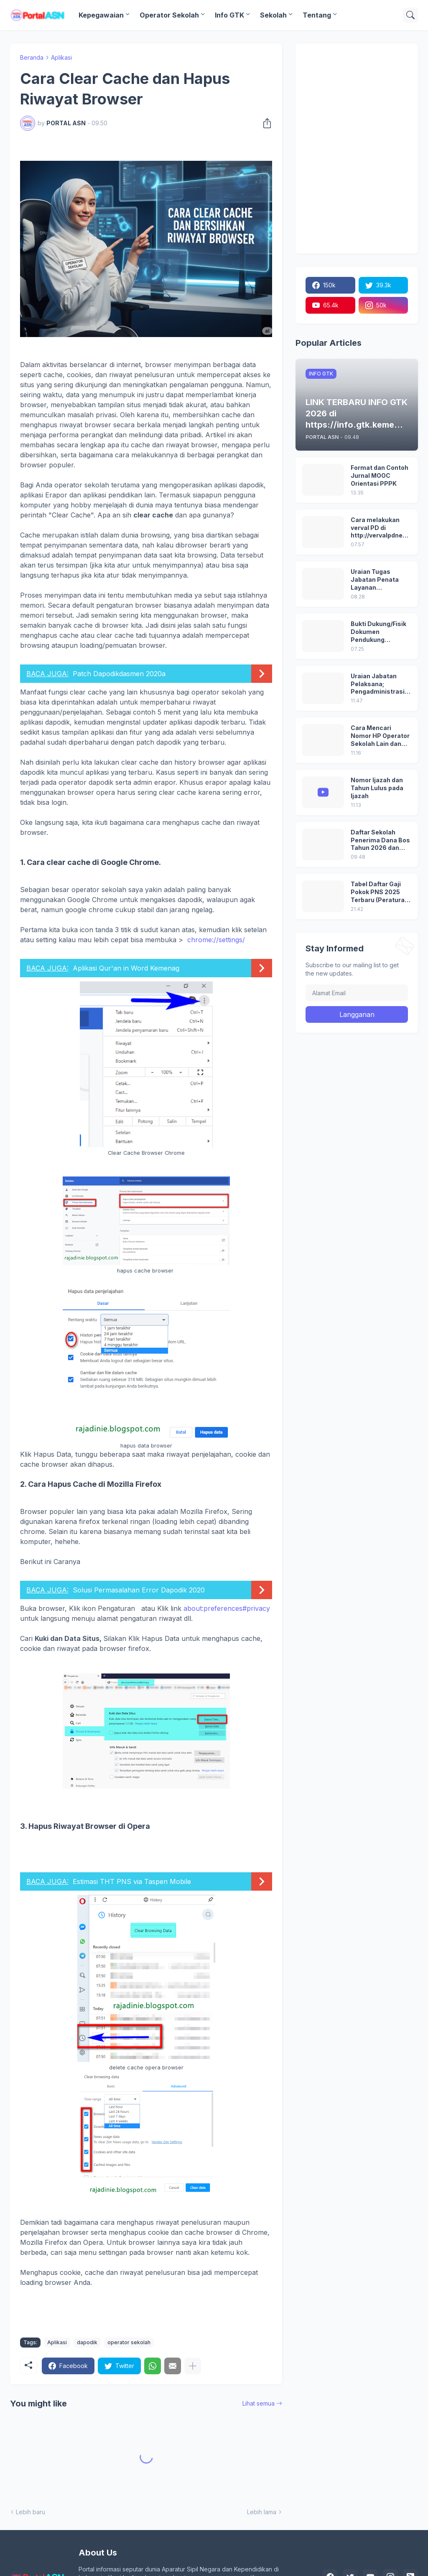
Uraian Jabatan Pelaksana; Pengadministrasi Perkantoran (378, 684)
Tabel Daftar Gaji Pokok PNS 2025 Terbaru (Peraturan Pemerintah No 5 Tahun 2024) (379, 892)
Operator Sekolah (169, 15)
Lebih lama (261, 2511)
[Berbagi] (264, 123)
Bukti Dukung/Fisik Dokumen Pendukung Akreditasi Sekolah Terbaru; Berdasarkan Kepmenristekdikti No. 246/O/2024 (379, 632)
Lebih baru (30, 2511)
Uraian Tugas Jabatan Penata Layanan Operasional (375, 580)
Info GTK (229, 15)
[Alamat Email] (357, 992)
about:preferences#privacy (226, 1608)
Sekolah (273, 15)
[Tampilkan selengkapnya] (192, 2366)
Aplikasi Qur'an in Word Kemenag (126, 968)
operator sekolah (128, 2342)
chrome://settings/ (216, 940)
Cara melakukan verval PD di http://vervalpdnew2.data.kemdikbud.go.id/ (380, 528)
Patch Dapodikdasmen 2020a (119, 673)
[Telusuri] (410, 15)
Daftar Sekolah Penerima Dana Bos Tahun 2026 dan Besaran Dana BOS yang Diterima (380, 840)
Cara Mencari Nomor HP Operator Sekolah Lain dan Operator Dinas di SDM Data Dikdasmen (380, 736)
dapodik (87, 2342)
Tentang (317, 15)
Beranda (31, 57)
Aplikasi (61, 57)
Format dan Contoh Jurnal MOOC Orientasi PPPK (379, 475)
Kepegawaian (101, 15)
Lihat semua (258, 2403)
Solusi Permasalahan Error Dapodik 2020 (139, 1590)
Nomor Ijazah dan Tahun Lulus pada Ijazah (377, 787)
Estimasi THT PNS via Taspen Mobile (132, 1881)
